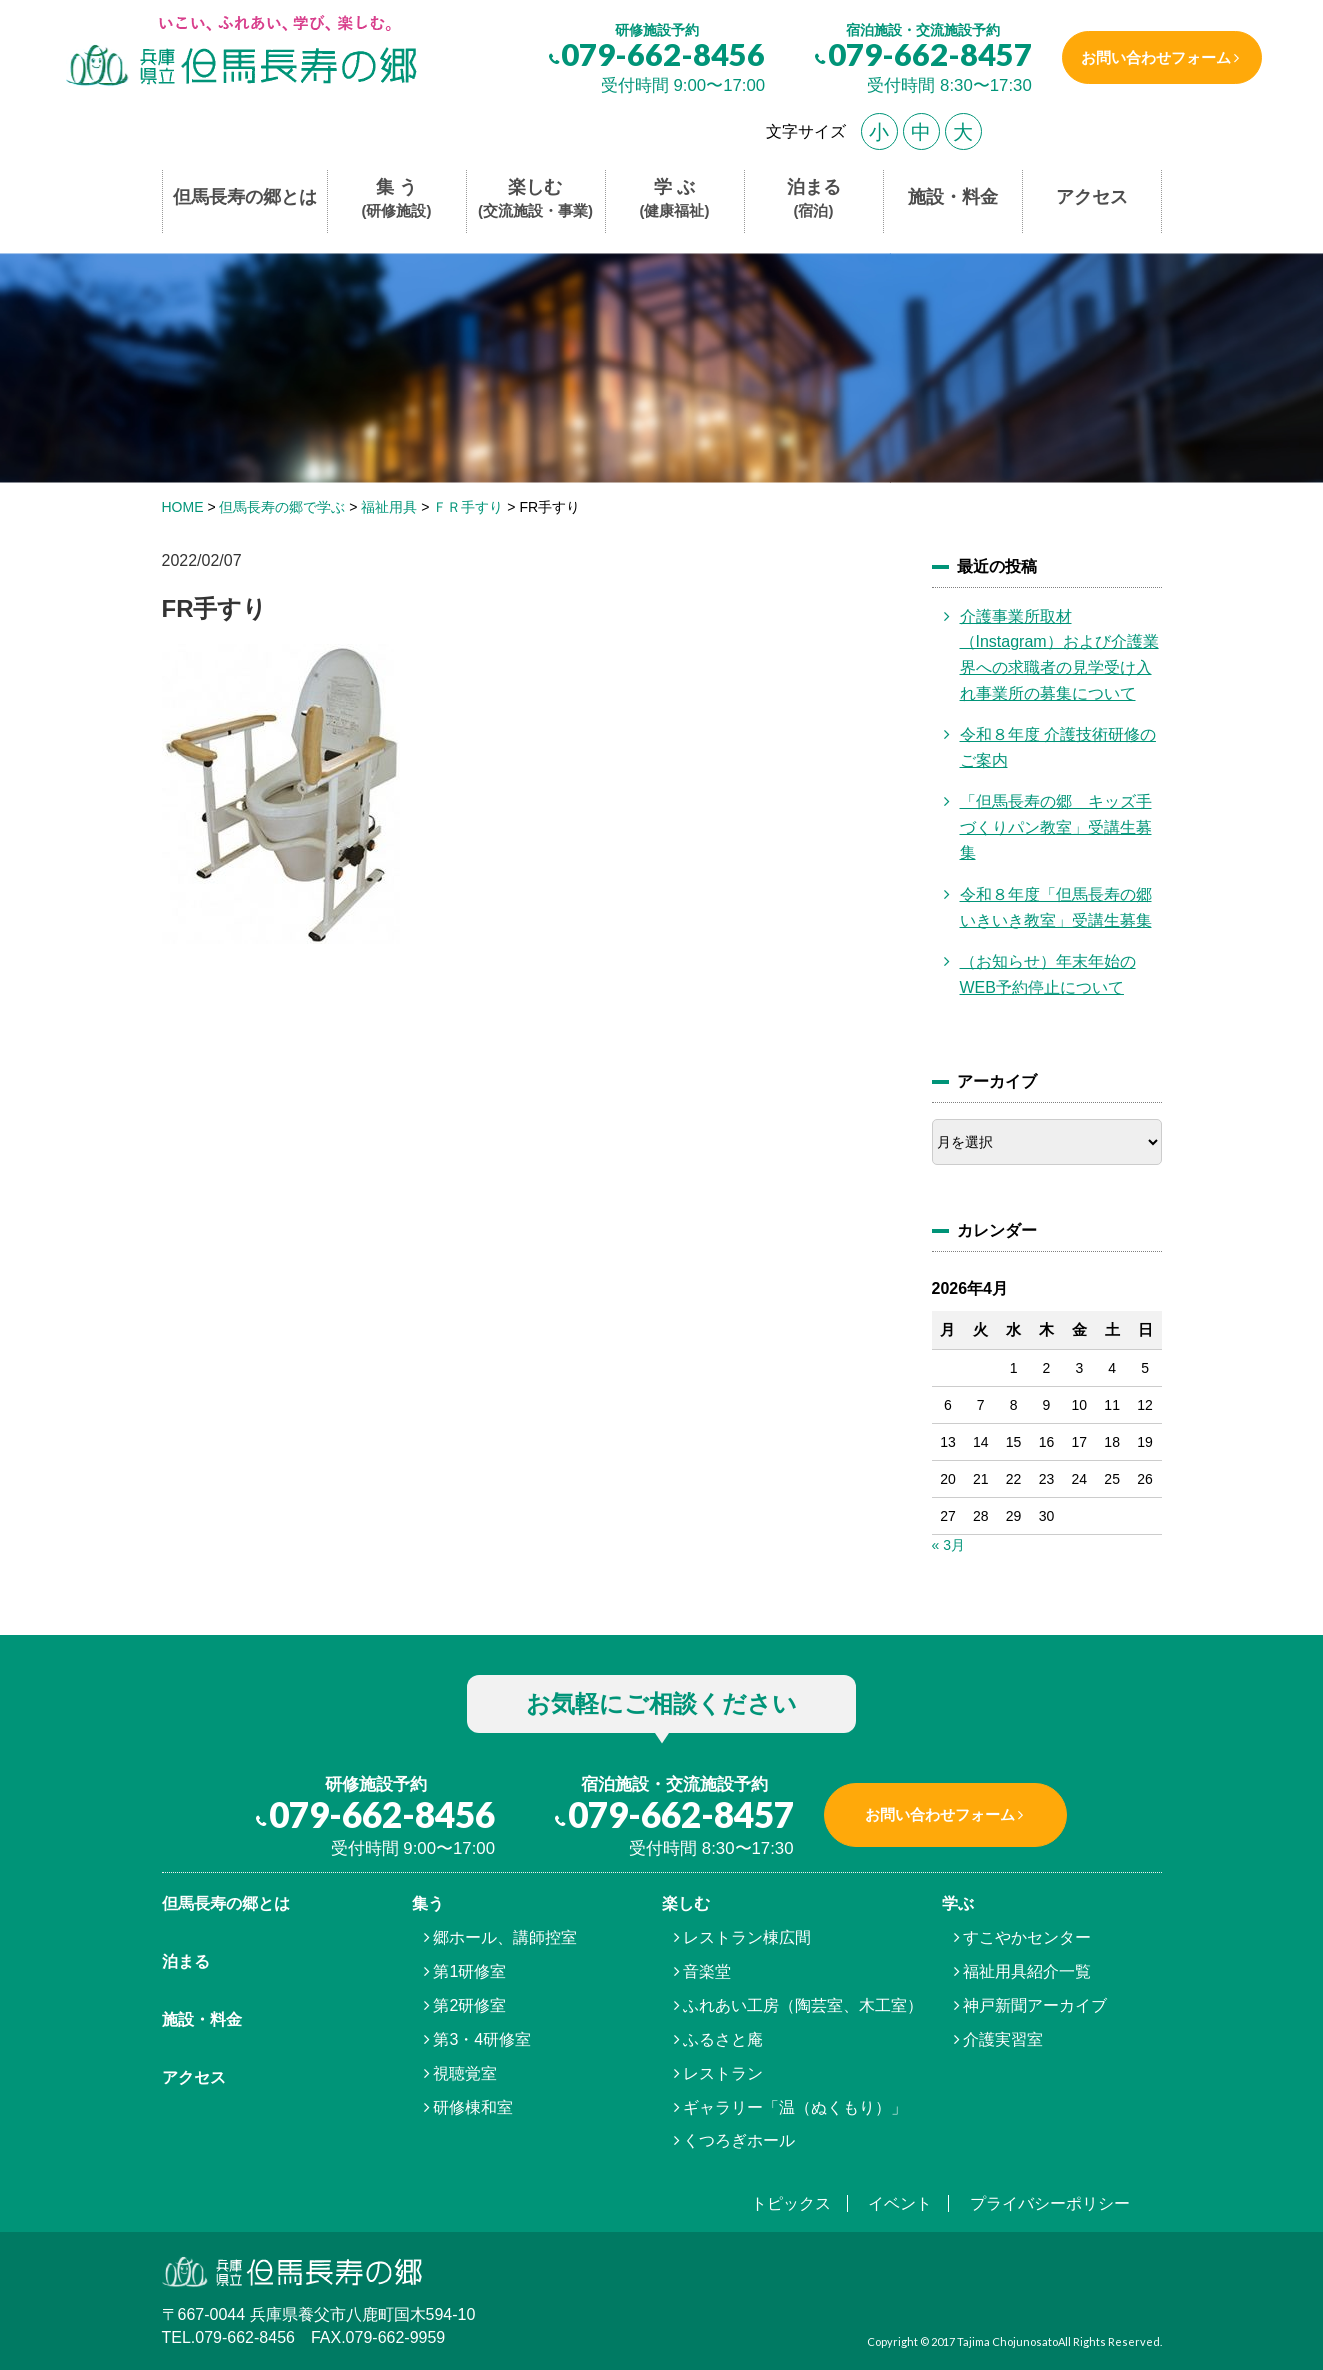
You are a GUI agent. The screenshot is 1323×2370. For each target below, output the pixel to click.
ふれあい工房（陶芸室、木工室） (803, 2005)
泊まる (814, 199)
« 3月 (948, 1545)
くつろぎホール (739, 2140)
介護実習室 (1003, 2039)
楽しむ (535, 199)
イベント (900, 2203)
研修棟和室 (473, 2107)
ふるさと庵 (723, 2039)
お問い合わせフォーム (1155, 57)
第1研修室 (469, 1971)
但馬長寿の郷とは (245, 197)
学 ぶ (675, 199)
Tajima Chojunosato (1007, 2341)
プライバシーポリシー (1050, 2203)
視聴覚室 (465, 2073)
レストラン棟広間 (747, 1937)
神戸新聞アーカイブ (1035, 2005)
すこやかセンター (1027, 1937)
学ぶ (958, 1903)
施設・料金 (953, 197)
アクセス (1092, 197)
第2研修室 (469, 2005)
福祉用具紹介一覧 (1027, 1971)
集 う (397, 199)
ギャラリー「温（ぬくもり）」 (795, 2107)
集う (428, 1903)
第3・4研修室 (482, 2039)
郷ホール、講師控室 (505, 1937)
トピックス (791, 2203)
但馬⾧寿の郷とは (226, 1903)
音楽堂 (707, 1971)
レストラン (723, 2073)
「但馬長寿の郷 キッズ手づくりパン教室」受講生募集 (1056, 827)
